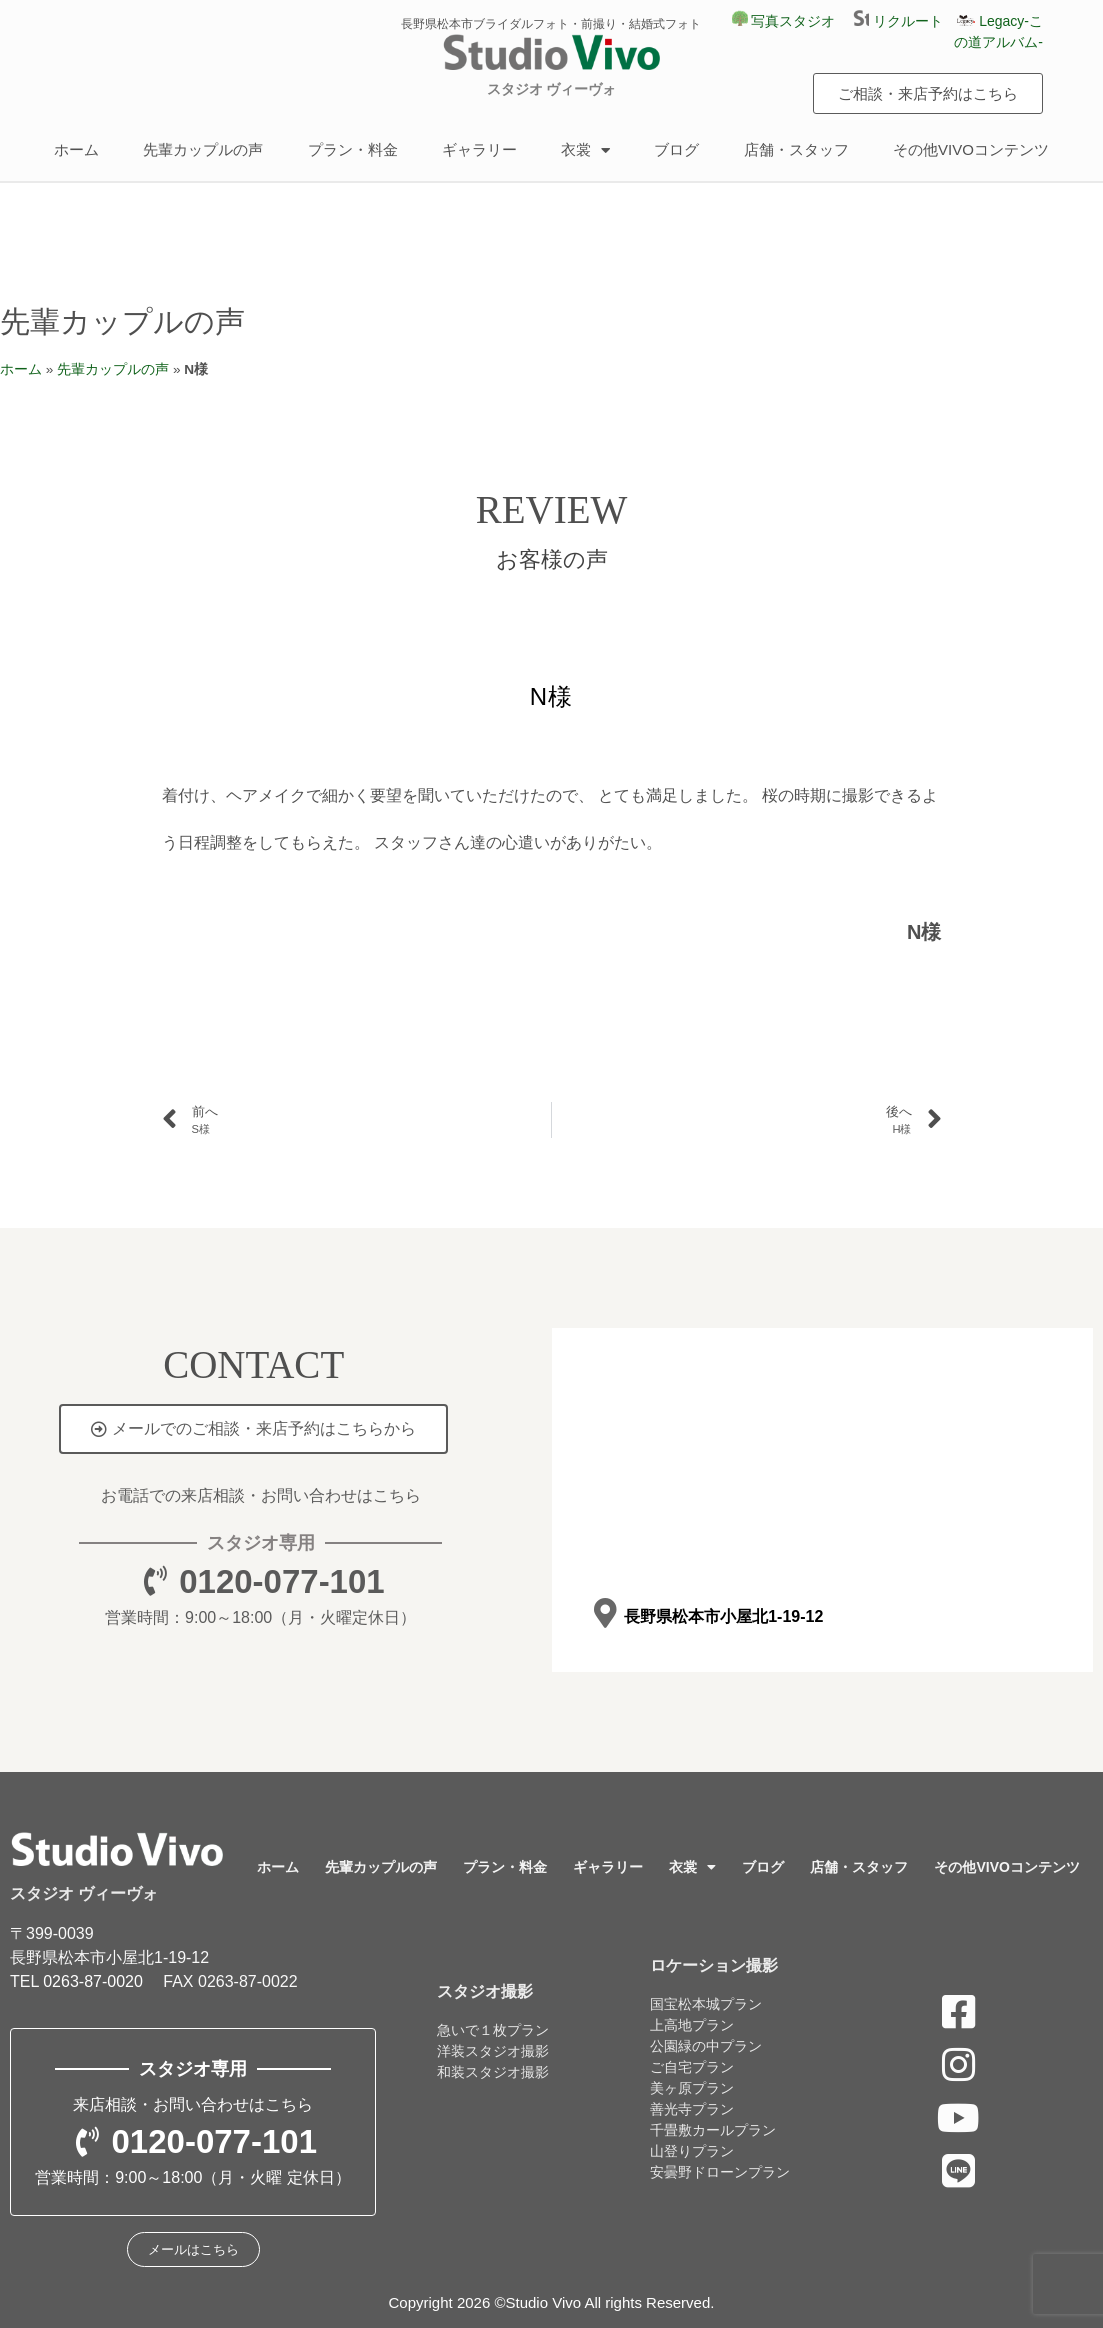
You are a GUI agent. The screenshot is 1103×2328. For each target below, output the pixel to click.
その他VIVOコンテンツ (971, 149)
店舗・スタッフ (796, 149)
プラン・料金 (353, 149)
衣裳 (585, 150)
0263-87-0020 (93, 1981)
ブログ (676, 149)
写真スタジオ (784, 21)
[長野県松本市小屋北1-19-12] (605, 1613)
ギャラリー (479, 149)
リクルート (905, 21)
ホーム (76, 149)
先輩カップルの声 (203, 149)
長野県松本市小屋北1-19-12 (723, 1616)
